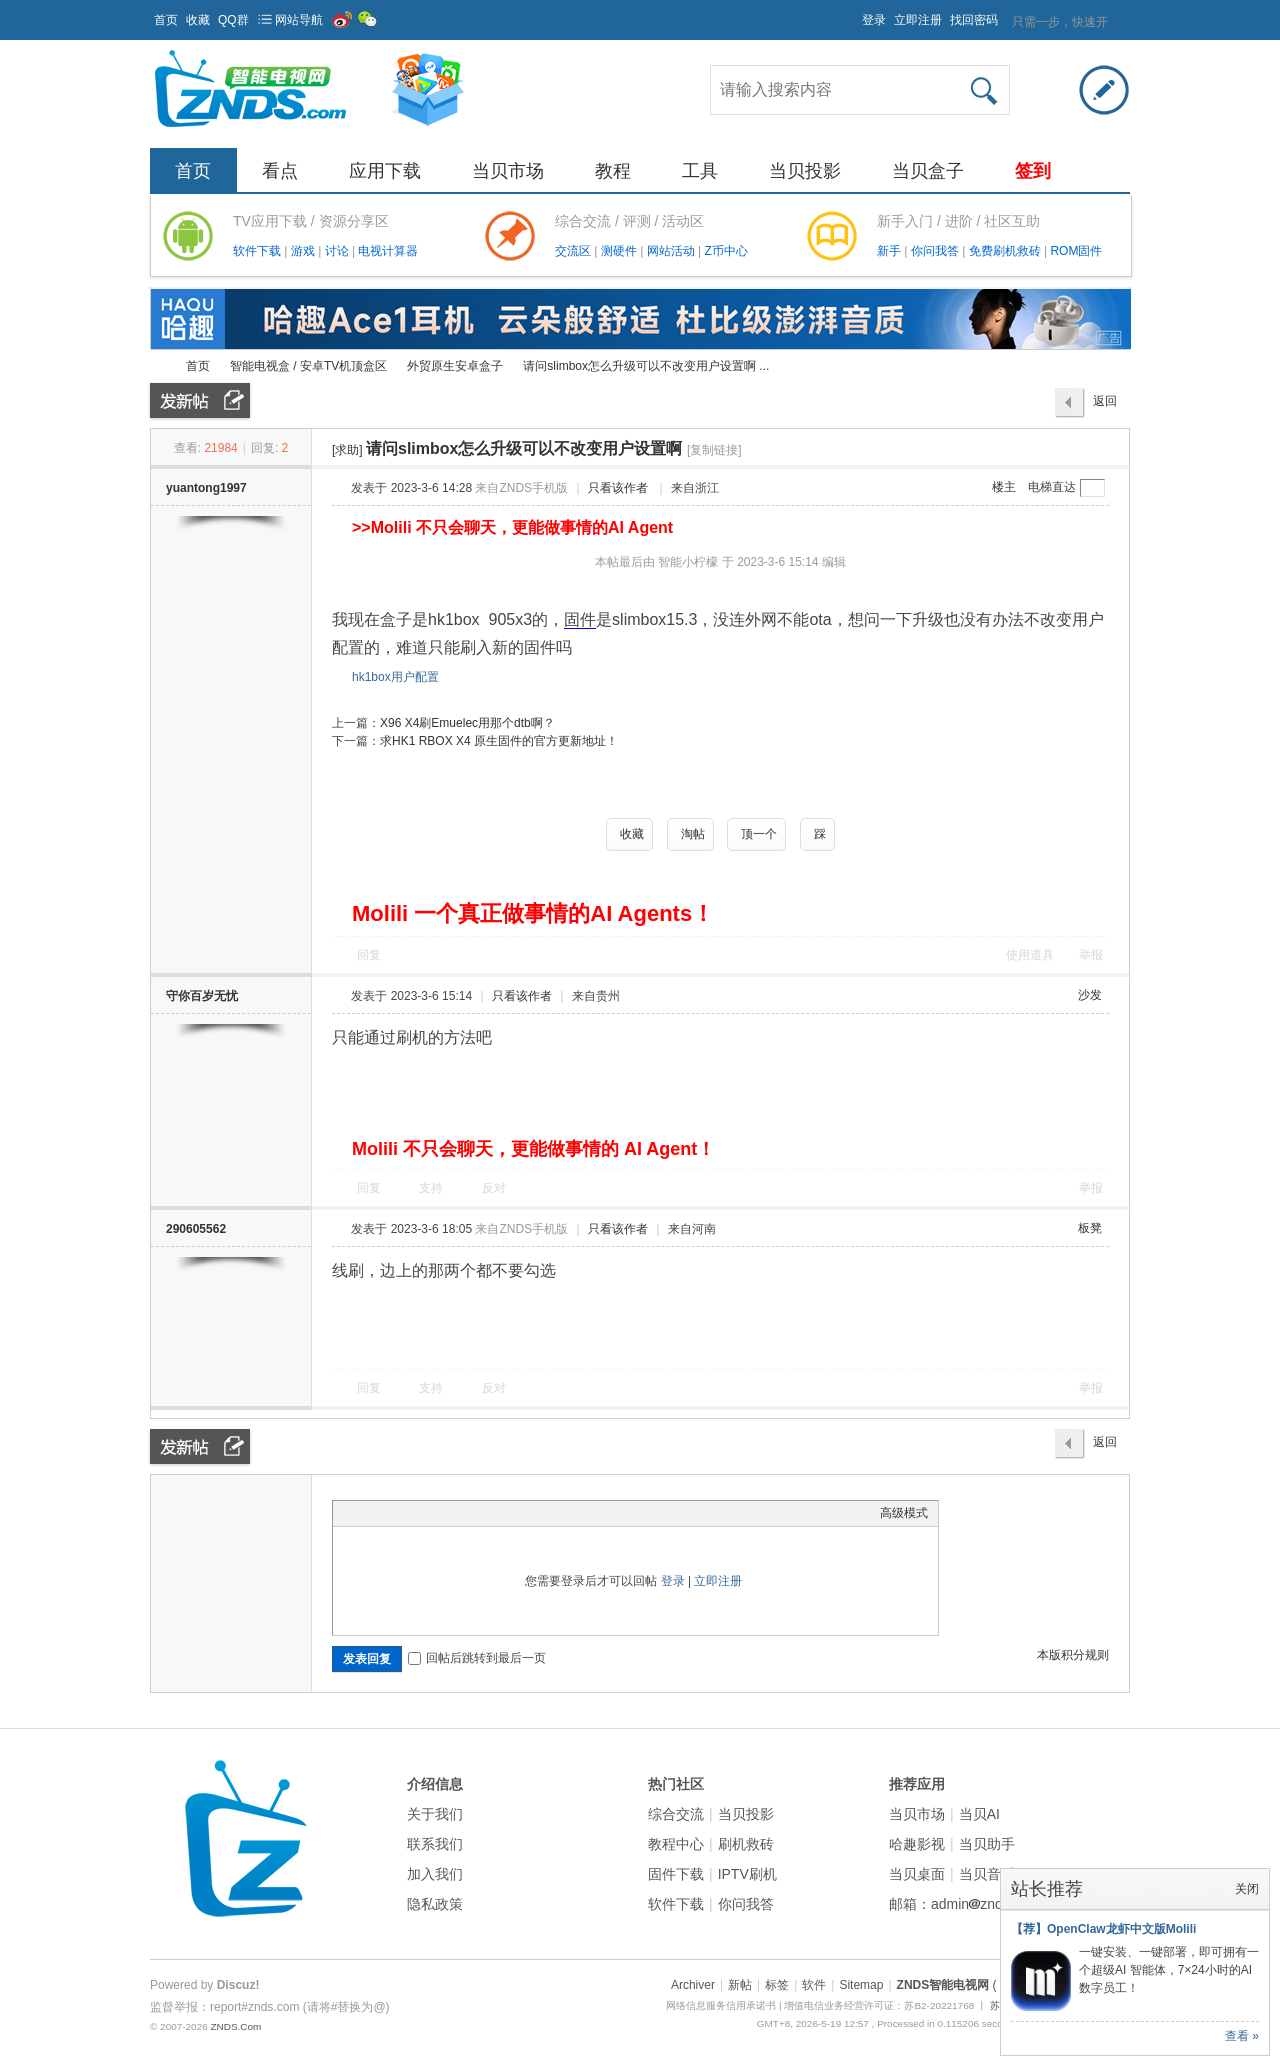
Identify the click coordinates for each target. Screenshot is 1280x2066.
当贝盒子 (928, 171)
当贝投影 (805, 171)
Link (418, 1513)
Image (393, 1513)
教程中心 (676, 1844)
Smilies (493, 1513)
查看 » (1242, 2036)
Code (468, 1513)
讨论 (338, 251)
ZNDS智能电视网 (158, 366)
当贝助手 (987, 1844)
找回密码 (974, 20)
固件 (580, 619)
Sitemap (861, 1985)
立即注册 (918, 20)
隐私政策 (435, 1904)
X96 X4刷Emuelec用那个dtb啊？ (467, 723)
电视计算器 (388, 251)
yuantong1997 (206, 488)
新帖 (740, 1985)
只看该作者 (618, 488)
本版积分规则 (1073, 1655)
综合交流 (676, 1814)
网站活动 (672, 251)
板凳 (1090, 1228)
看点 (280, 171)
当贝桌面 (917, 1874)
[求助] (347, 450)
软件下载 (258, 251)
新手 (890, 251)
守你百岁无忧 (202, 996)
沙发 (1090, 995)
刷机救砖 (746, 1844)
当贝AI (979, 1814)
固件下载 (676, 1874)
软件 (814, 1985)
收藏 (198, 20)
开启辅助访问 (853, 14)
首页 (166, 20)
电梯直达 (1052, 487)
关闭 (1247, 1889)
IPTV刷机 (747, 1874)
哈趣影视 (917, 1844)
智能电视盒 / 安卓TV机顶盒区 (308, 366)
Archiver (693, 1985)
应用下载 (385, 171)
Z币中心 (725, 251)
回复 (369, 955)
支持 (432, 1188)
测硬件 (620, 251)
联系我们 (435, 1844)
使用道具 (1030, 955)
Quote (443, 1513)
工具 (700, 171)
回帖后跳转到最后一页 (477, 1658)
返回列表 (1105, 406)
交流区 (573, 251)
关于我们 (435, 1814)
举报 (1091, 955)
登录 (874, 20)
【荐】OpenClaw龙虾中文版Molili (1103, 1929)
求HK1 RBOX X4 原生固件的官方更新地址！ (499, 741)
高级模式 (904, 1513)
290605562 (196, 1229)
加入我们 (435, 1874)
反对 (494, 1188)
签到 (1033, 171)
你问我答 (936, 251)
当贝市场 (508, 171)
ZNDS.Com (235, 2026)
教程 (613, 171)
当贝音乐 (987, 1874)
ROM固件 (1076, 251)
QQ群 (233, 20)
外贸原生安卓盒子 (455, 366)
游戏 (304, 251)
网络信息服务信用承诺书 (721, 2005)
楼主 (1004, 487)
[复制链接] (714, 450)
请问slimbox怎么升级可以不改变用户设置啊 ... (646, 366)
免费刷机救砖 (1006, 251)
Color (368, 1513)
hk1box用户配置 (395, 677)
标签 (777, 1985)
